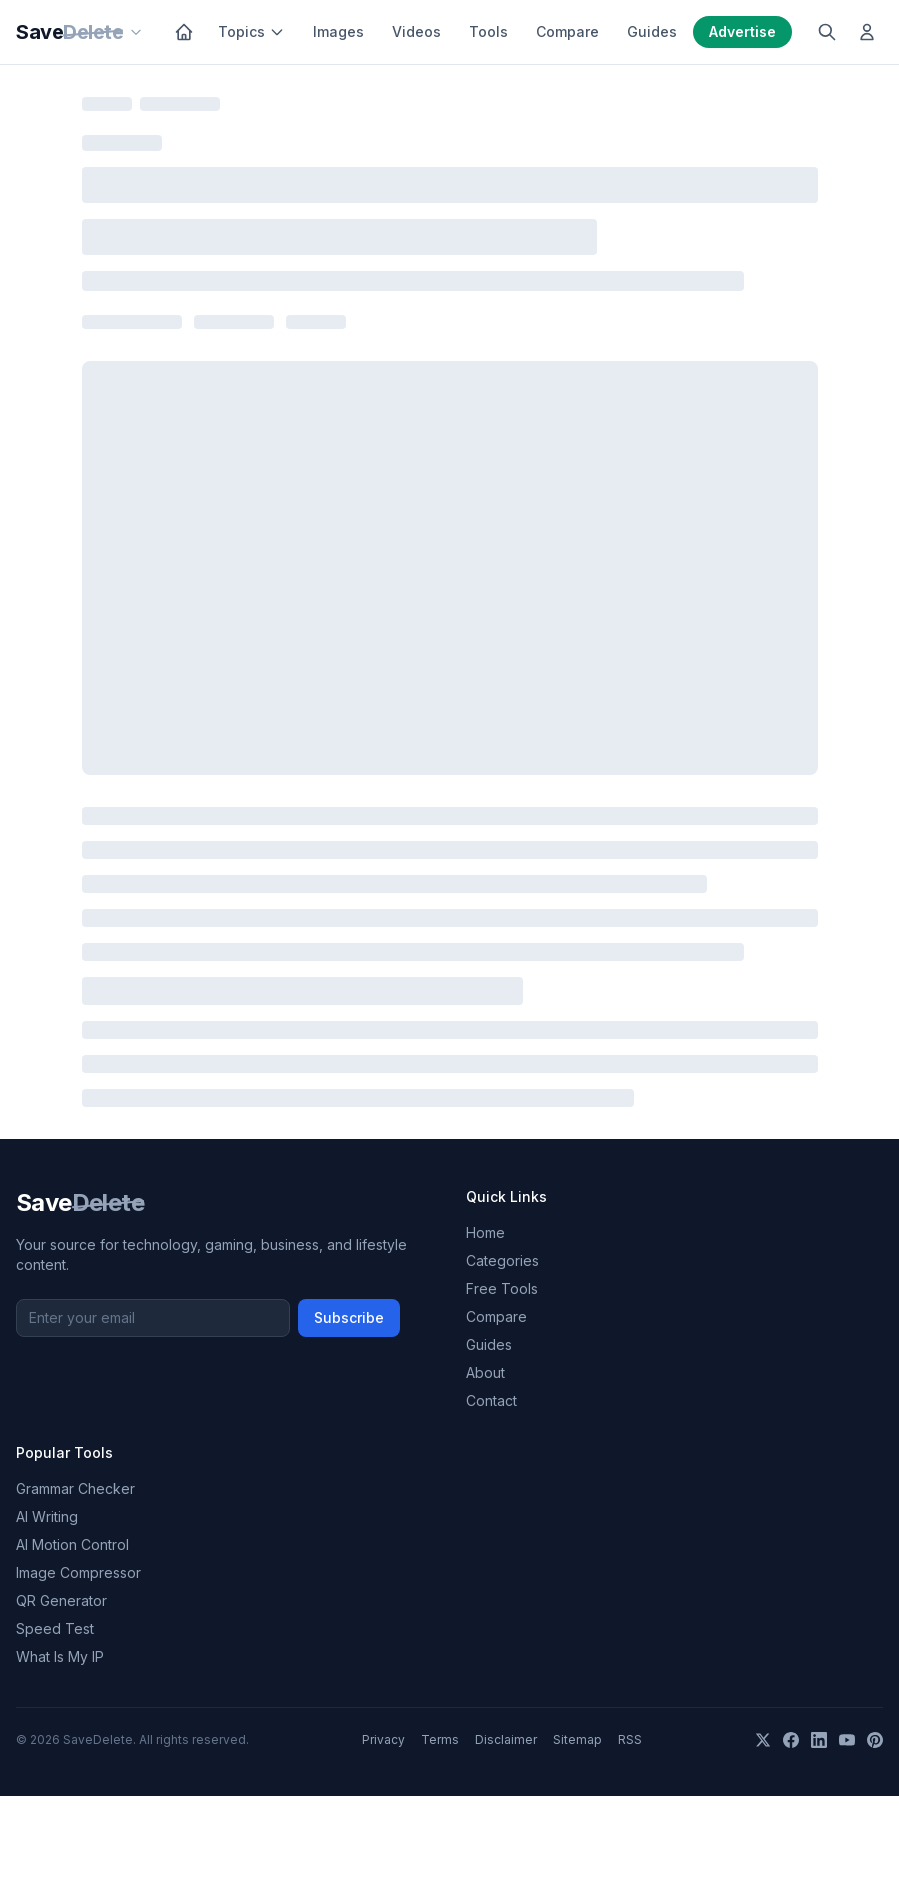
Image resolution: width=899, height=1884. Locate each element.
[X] (763, 1740)
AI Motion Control (72, 1544)
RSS (630, 1739)
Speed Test (55, 1628)
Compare (567, 31)
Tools (488, 31)
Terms (440, 1739)
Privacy (383, 1739)
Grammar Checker (75, 1488)
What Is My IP (60, 1656)
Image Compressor (78, 1572)
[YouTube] (847, 1740)
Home (485, 1232)
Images (338, 31)
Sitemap (577, 1739)
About (485, 1372)
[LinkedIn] (819, 1740)
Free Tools (502, 1288)
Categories (502, 1260)
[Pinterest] (875, 1740)
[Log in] (867, 32)
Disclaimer (506, 1739)
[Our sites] (136, 32)
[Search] (827, 32)
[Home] (184, 32)
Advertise (742, 31)
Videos (416, 31)
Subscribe (349, 1317)
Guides (652, 31)
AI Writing (47, 1516)
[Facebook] (791, 1740)
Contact (491, 1400)
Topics (251, 31)
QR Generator (61, 1600)
